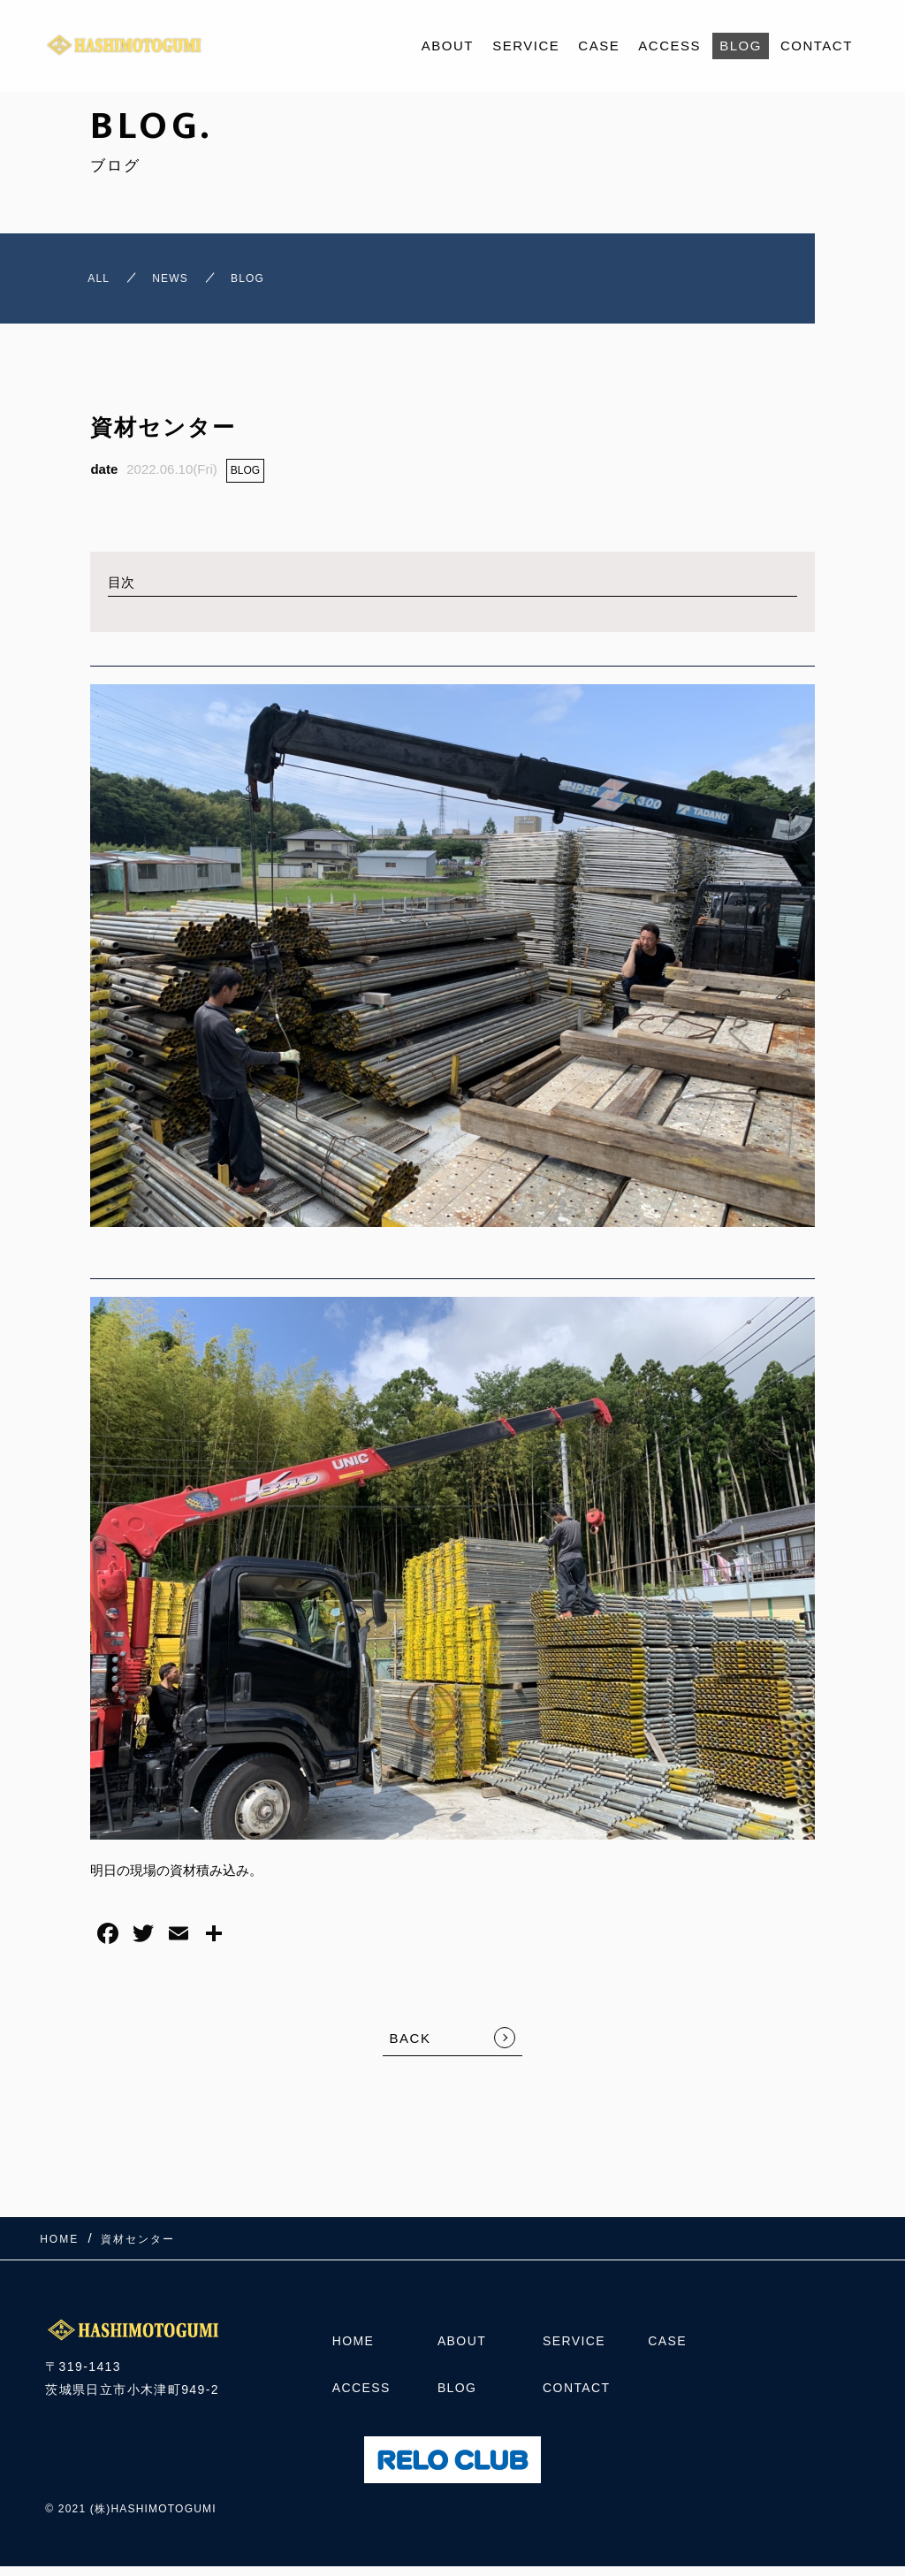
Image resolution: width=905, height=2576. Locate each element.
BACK (410, 2047)
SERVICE (525, 45)
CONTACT (816, 45)
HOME (353, 2350)
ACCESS (669, 45)
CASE (599, 45)
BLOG (740, 45)
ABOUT (448, 45)
